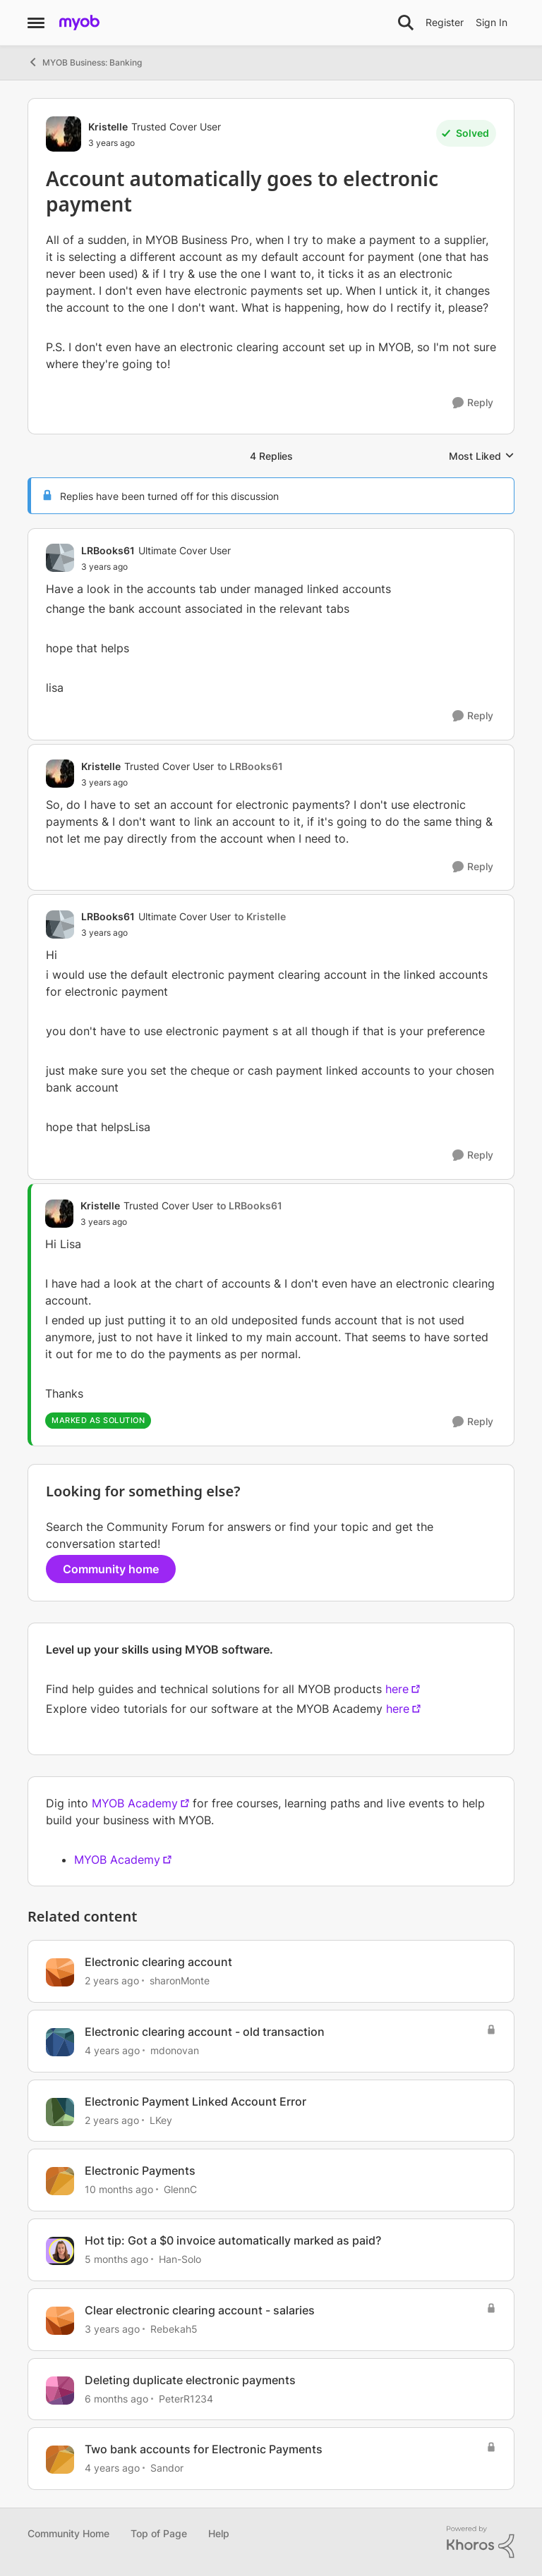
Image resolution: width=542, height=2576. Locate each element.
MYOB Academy (135, 1803)
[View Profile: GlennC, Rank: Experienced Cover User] (60, 2181)
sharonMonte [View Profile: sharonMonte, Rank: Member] (180, 1980)
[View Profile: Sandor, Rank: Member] (60, 2460)
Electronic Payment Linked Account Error (195, 2101)
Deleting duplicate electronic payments (190, 2380)
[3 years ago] (112, 2328)
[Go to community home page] (79, 23)
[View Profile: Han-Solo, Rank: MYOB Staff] (60, 2251)
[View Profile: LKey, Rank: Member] (60, 2112)
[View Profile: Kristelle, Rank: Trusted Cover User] (63, 134)
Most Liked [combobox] (481, 456)
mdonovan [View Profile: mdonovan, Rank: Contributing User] (174, 2050)
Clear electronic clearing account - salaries (200, 2310)
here (397, 1689)
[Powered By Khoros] (480, 2542)
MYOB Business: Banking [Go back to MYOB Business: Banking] (85, 62)
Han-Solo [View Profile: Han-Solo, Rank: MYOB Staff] (180, 2259)
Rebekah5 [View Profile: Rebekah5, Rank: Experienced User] (174, 2329)
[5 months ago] (116, 2259)
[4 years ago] (112, 2050)
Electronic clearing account (158, 1962)
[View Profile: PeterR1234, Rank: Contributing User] (60, 2390)
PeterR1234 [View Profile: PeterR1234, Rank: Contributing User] (186, 2398)
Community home (111, 1569)
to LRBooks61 (250, 766)
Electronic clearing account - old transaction (205, 2032)
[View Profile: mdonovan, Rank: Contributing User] (60, 2042)
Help (218, 2533)
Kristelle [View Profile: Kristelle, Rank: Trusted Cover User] (108, 127)
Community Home (68, 2533)
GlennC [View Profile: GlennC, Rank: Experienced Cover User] (180, 2189)
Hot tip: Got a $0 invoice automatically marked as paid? (233, 2240)
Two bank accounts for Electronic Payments (204, 2449)
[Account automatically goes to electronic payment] (156, 567)
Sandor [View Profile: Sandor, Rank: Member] (166, 2468)
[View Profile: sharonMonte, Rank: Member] (60, 1972)
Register (445, 22)
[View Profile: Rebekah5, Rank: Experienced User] (60, 2321)
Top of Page (159, 2533)
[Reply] (473, 403)
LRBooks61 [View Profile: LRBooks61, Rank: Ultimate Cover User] (108, 550)
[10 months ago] (119, 2189)
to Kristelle (260, 916)
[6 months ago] (116, 2398)
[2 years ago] (112, 1980)
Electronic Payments (140, 2170)
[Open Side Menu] (36, 22)
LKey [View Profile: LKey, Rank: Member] (161, 2119)
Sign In (491, 22)
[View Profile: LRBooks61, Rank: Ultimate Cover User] (60, 558)
